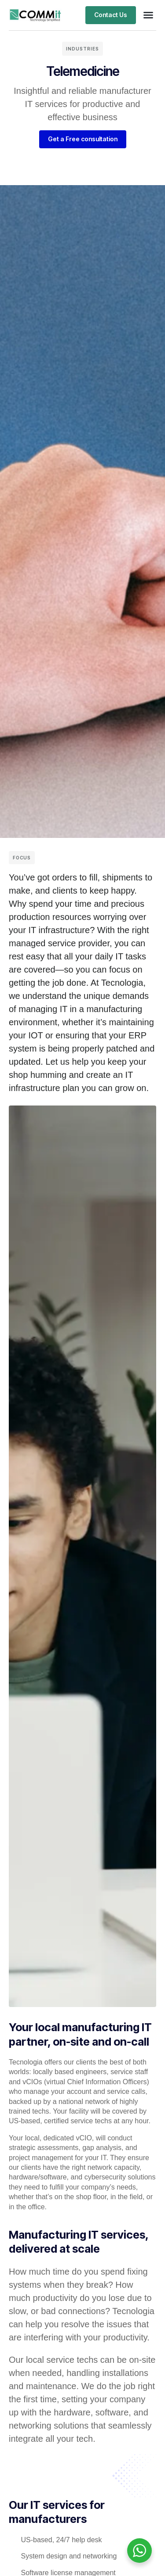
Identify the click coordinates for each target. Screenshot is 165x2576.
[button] (148, 15)
